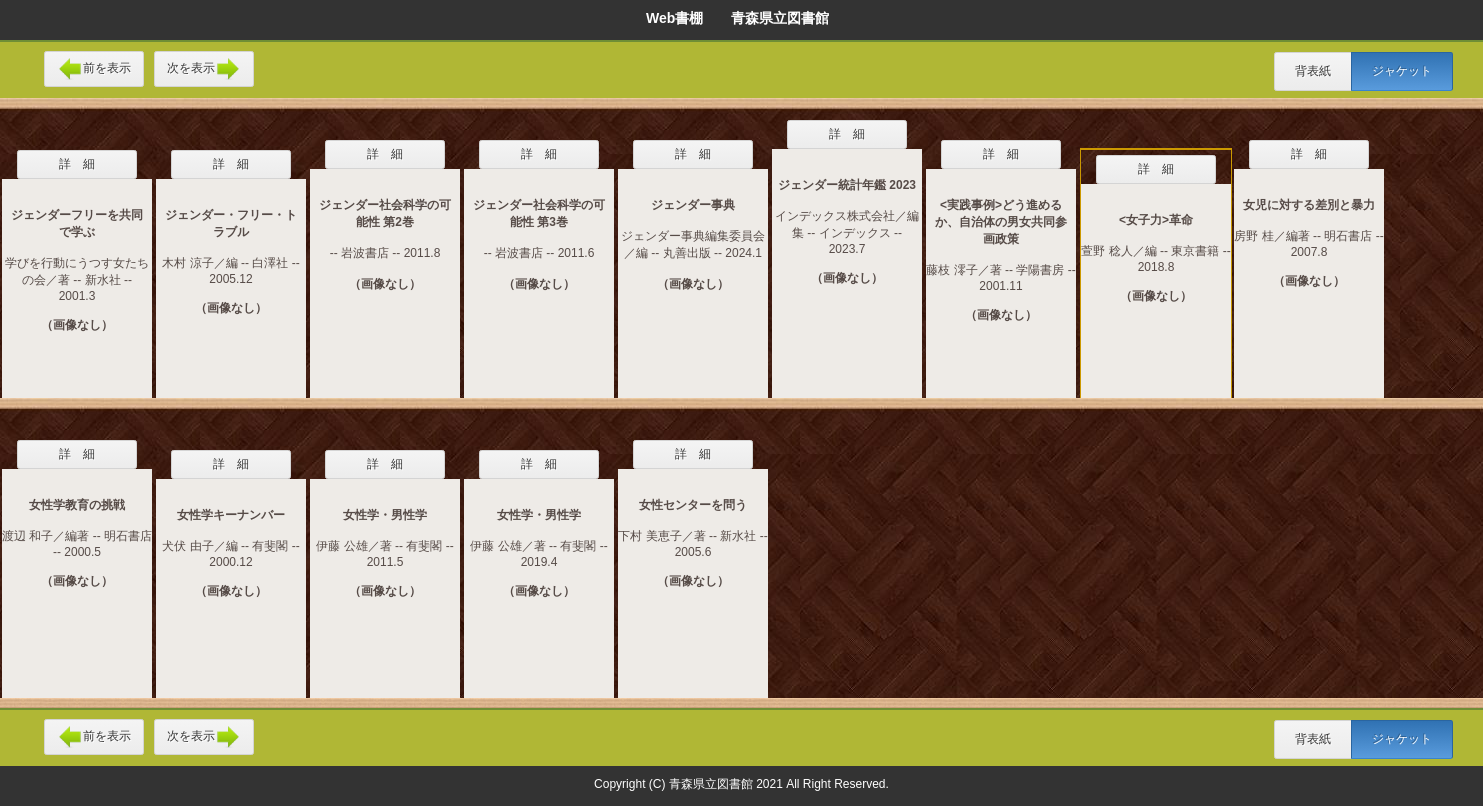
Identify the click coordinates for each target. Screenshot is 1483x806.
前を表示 (94, 69)
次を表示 (204, 69)
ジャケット (1402, 71)
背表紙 (1313, 71)
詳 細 (77, 164)
